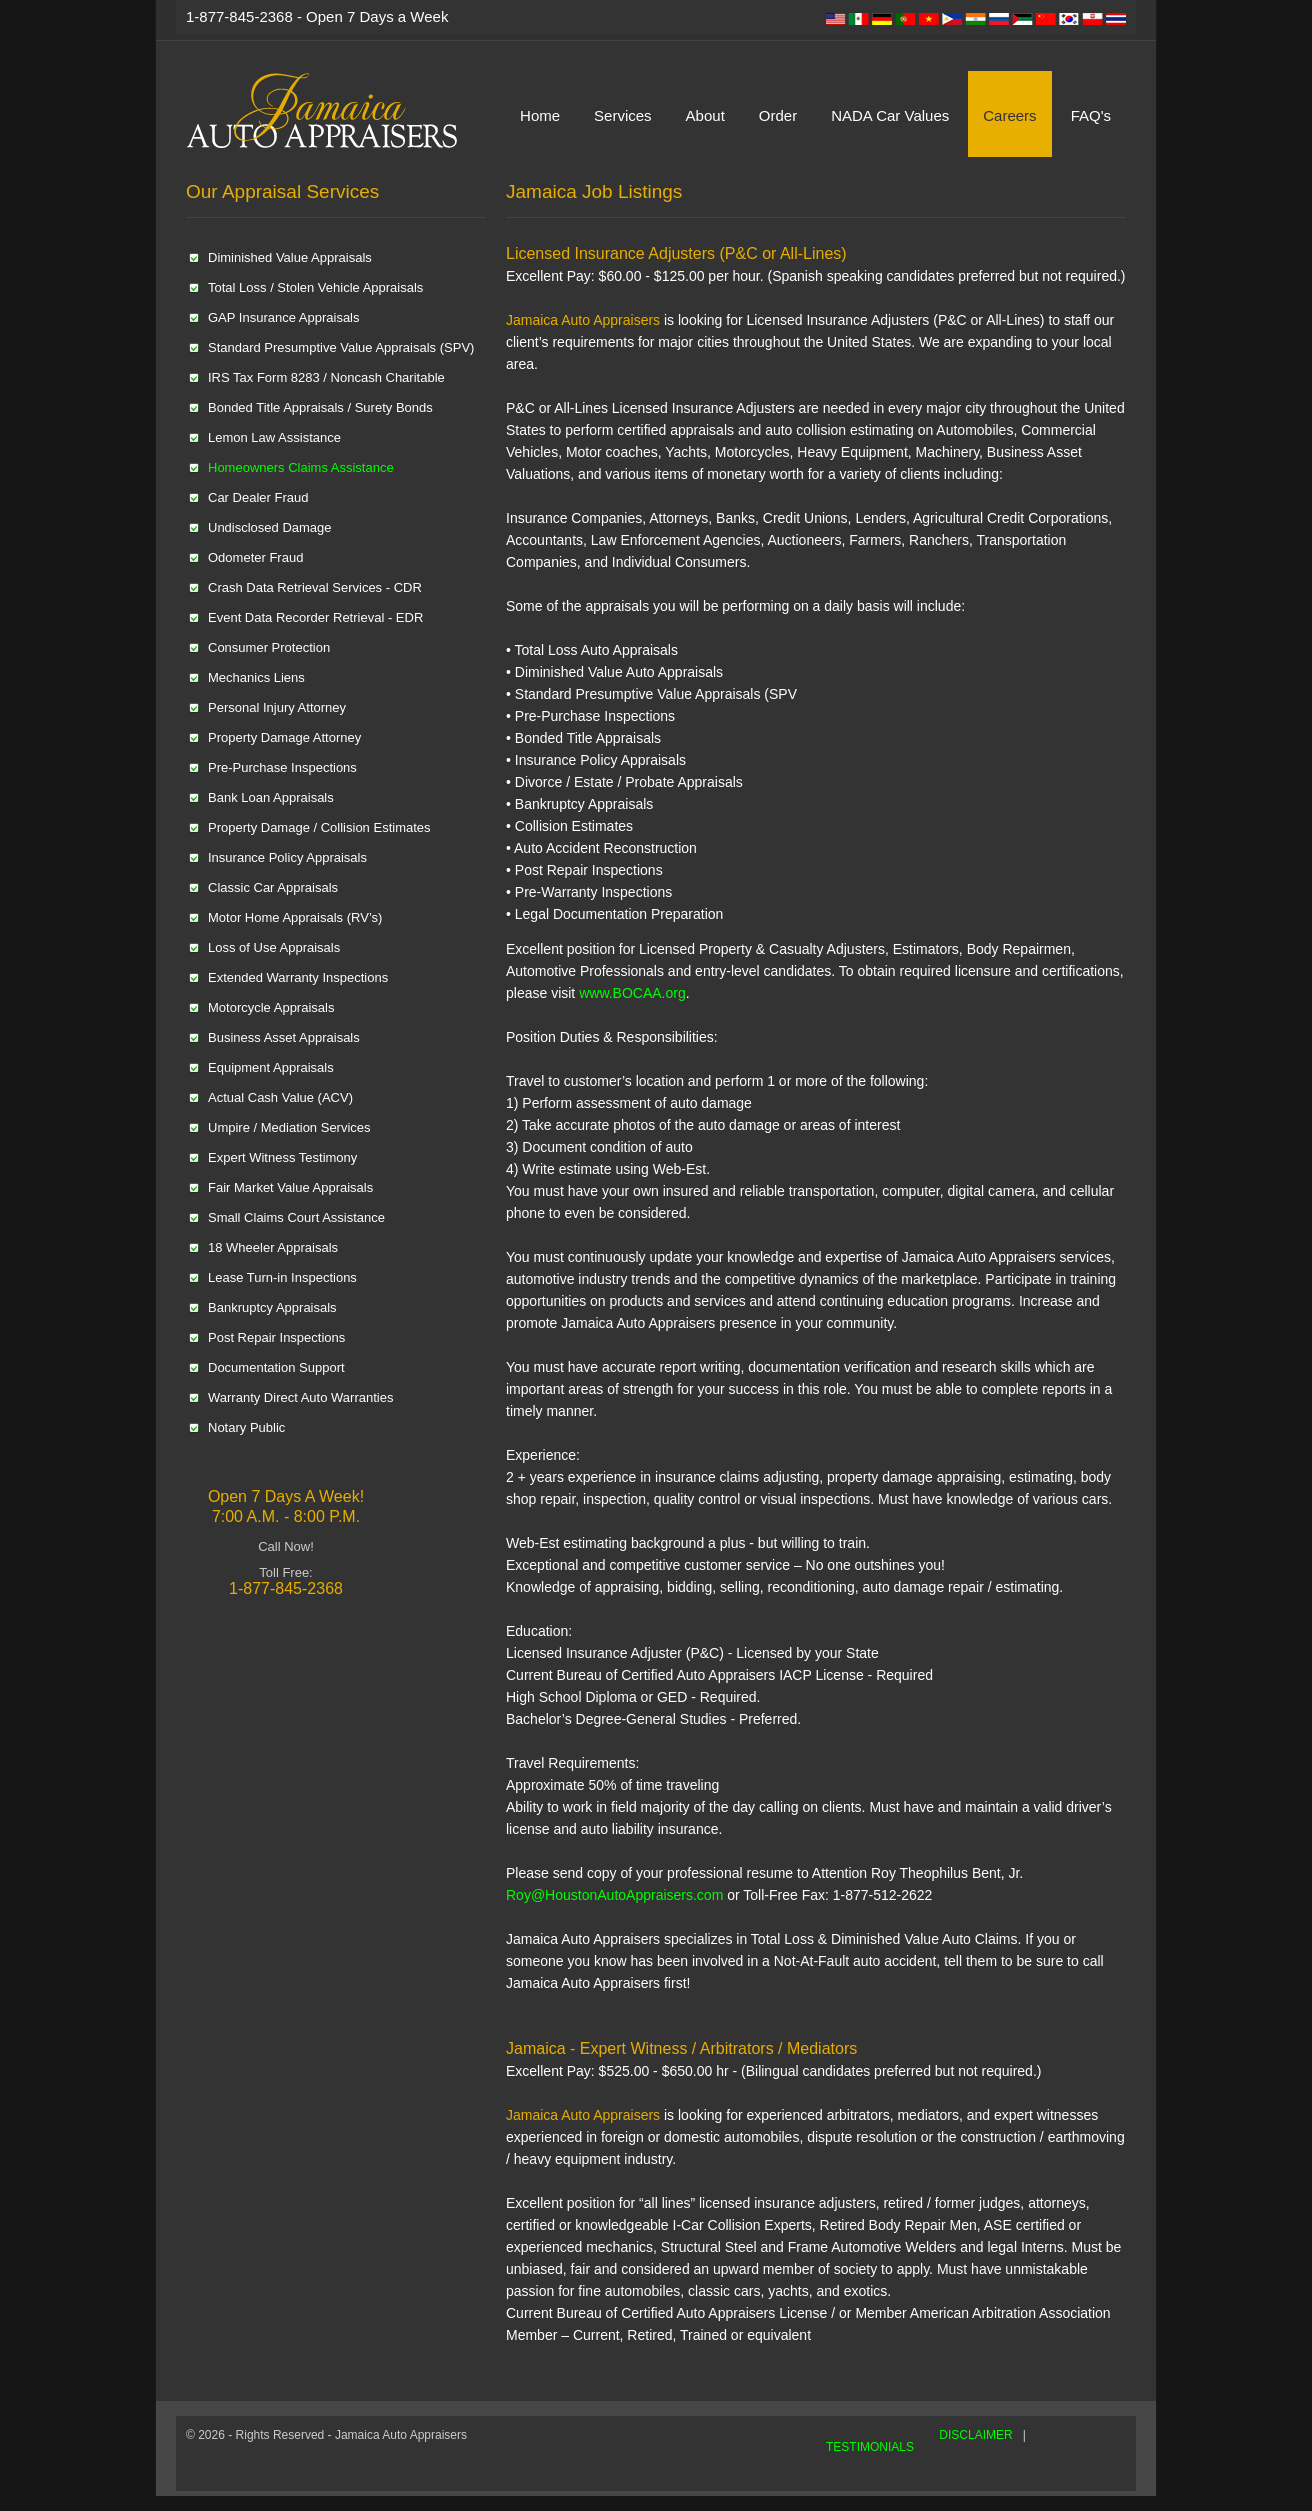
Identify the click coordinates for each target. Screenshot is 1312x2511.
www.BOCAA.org (630, 993)
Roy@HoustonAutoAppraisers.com (614, 1895)
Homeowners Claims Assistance (301, 467)
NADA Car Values (890, 115)
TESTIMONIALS (870, 2447)
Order (778, 115)
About (705, 115)
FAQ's (1091, 115)
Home (540, 115)
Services (623, 115)
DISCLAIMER (975, 2435)
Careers (1009, 115)
